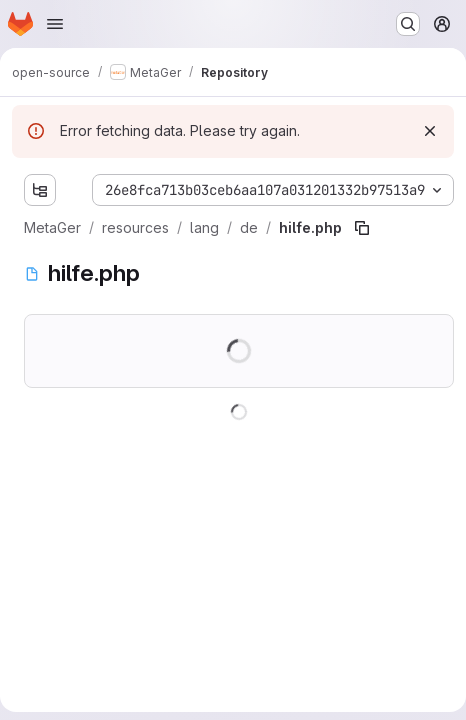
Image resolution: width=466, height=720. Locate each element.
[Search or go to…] (408, 24)
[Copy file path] (362, 228)
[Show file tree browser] (40, 190)
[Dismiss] (430, 131)
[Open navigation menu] (55, 24)
